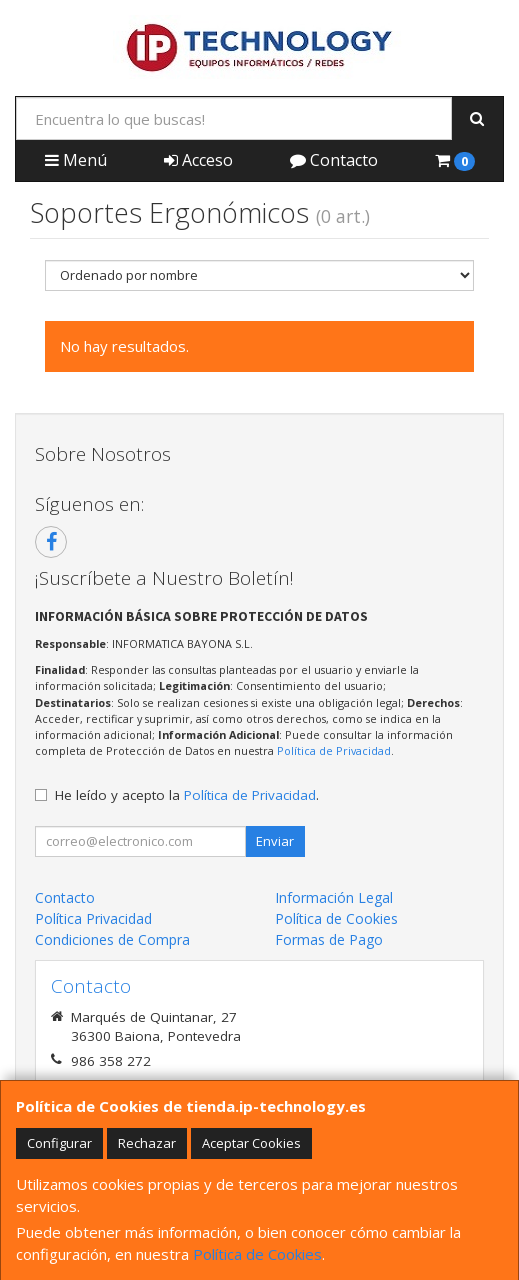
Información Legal (334, 897)
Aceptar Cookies (251, 1143)
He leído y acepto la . (187, 795)
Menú (76, 160)
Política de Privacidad (334, 750)
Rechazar (147, 1143)
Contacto (334, 160)
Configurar (59, 1143)
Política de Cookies (257, 1254)
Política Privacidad (93, 918)
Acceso (198, 160)
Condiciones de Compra (112, 939)
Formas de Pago (329, 939)
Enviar (275, 841)
